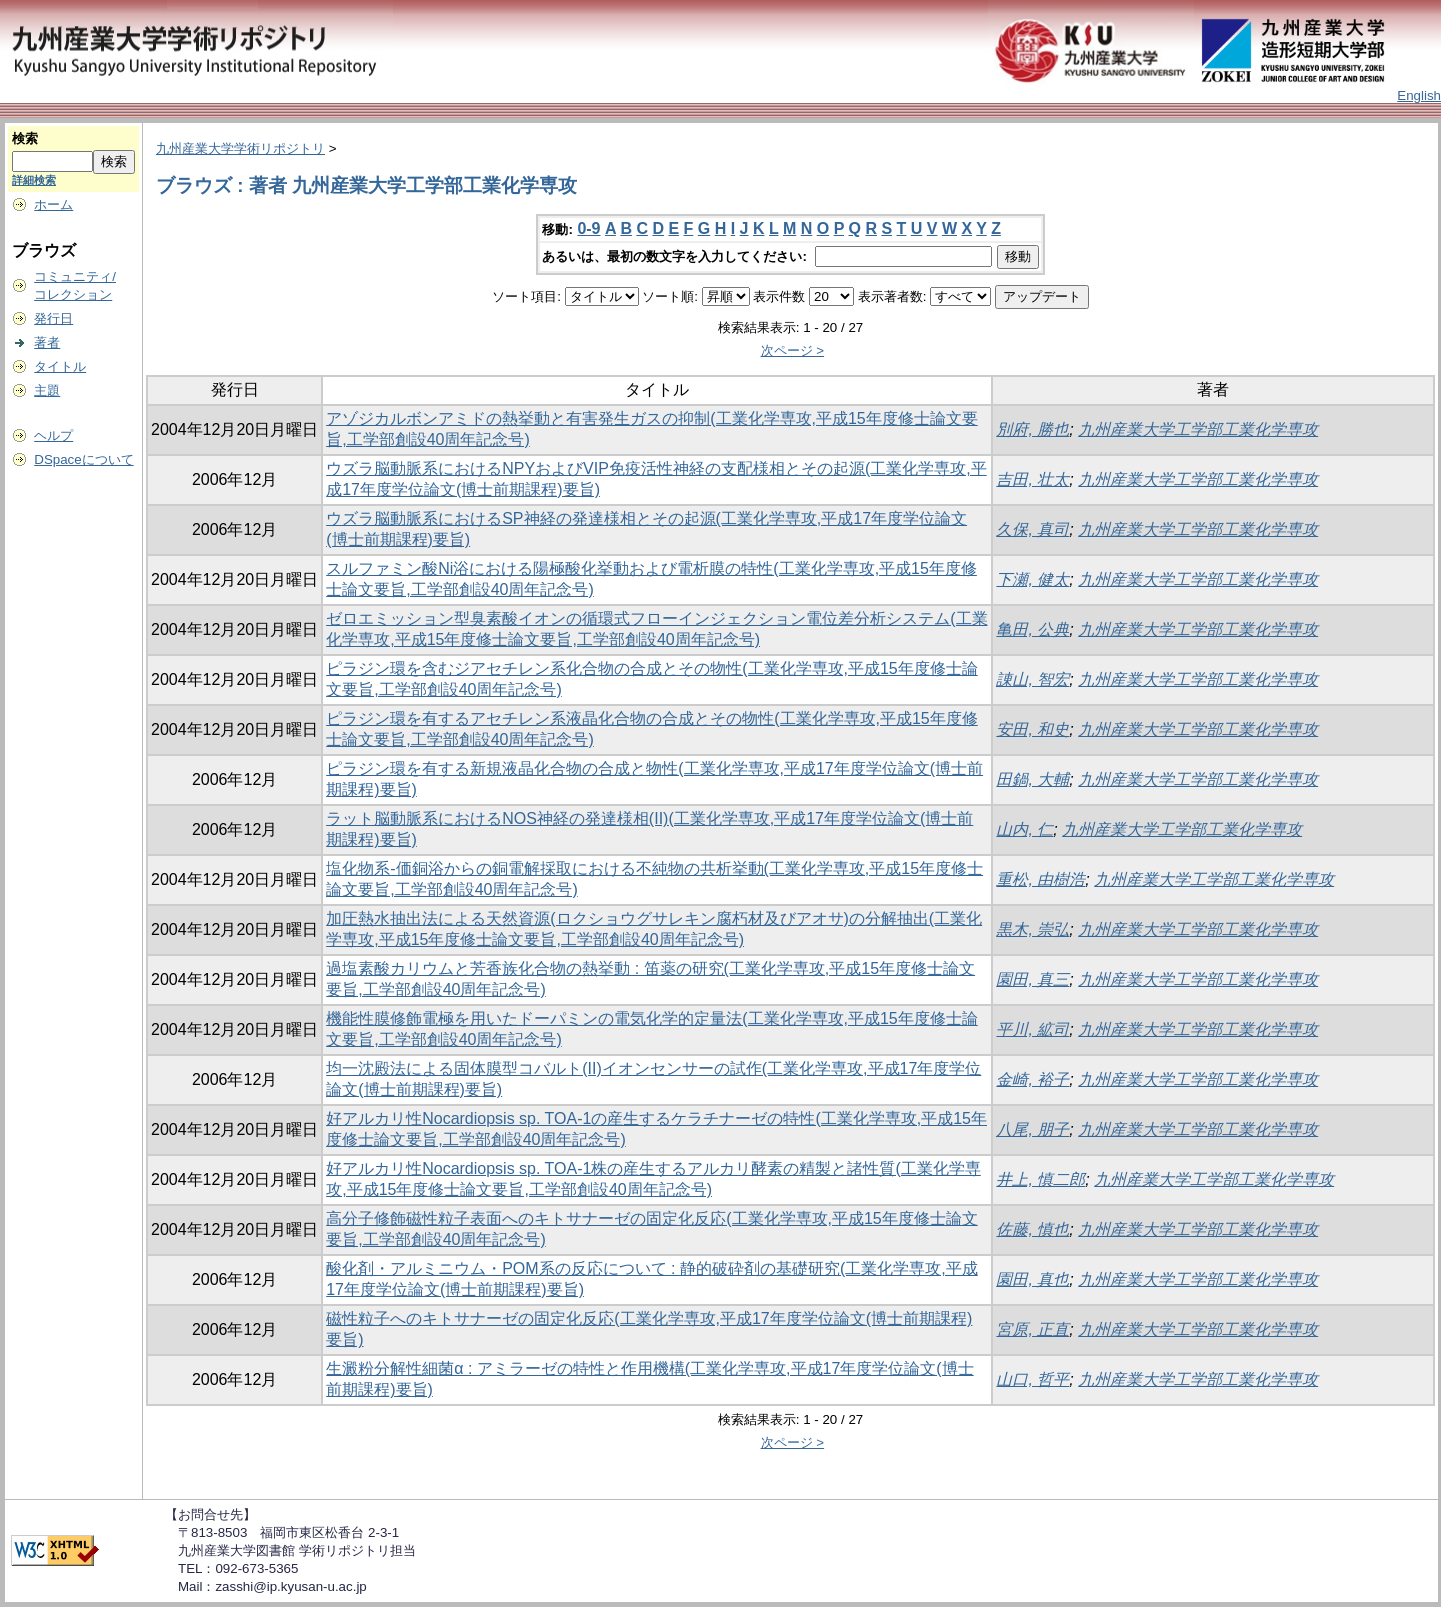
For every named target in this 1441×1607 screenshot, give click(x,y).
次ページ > (793, 350)
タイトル (60, 366)
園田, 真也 (1032, 1279)
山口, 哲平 (1032, 1379)
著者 (47, 342)
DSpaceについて (83, 459)
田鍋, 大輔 (1032, 779)
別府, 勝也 (1032, 429)
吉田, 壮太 (1032, 479)
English (1419, 95)
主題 (47, 390)
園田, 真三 (1032, 979)
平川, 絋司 (1032, 1029)
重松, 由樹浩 (1040, 879)
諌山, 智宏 (1032, 679)
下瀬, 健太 (1032, 579)
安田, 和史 (1032, 729)
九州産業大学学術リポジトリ (240, 148)
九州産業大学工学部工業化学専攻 (1198, 429)
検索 (25, 138)
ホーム (53, 204)
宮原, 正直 (1032, 1329)
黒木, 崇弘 (1032, 929)
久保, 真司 (1032, 529)
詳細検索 (34, 180)
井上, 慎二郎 (1040, 1179)
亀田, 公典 (1032, 629)
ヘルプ (53, 435)
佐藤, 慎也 (1032, 1229)
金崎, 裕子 (1032, 1079)
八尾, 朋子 (1032, 1129)
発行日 (53, 318)
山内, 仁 (1024, 829)
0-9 (588, 228)
